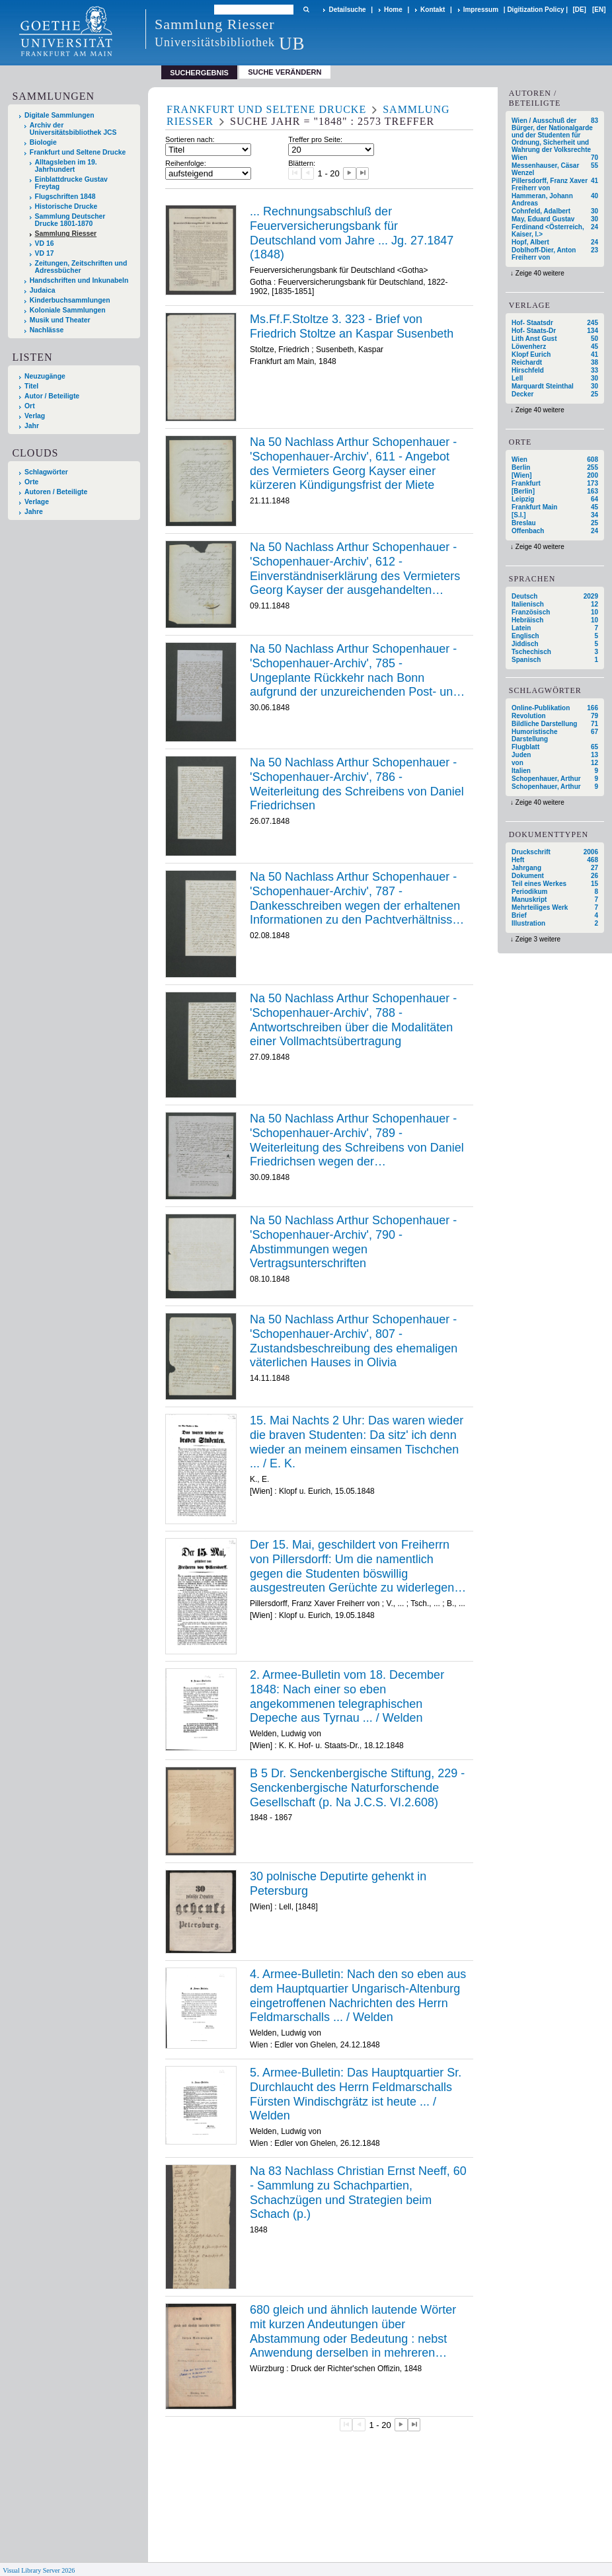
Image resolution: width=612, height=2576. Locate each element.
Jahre (33, 511)
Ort (29, 406)
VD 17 (44, 253)
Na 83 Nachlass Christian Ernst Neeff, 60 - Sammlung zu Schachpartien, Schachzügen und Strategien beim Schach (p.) (358, 2192)
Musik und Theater (60, 320)
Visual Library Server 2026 (39, 2570)
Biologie (43, 142)
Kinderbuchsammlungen (70, 300)
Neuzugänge (44, 376)
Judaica (43, 290)
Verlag (34, 416)
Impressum (480, 9)
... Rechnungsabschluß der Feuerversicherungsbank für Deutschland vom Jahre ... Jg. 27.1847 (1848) (351, 233)
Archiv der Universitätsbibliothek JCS (73, 129)
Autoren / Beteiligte (55, 492)
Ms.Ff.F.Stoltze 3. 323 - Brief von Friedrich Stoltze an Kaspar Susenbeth (351, 326)
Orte (31, 482)
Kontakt (432, 9)
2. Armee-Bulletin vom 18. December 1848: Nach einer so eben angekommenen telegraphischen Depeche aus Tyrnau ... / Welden (347, 1696)
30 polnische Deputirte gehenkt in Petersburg (338, 1883)
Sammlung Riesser (66, 233)
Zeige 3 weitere (538, 939)
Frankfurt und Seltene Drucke (78, 152)
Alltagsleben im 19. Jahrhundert (66, 166)
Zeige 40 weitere (540, 273)
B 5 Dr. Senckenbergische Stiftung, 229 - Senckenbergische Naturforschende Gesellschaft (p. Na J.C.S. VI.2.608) (357, 1787)
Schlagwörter (46, 472)
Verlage (36, 501)
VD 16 (44, 243)
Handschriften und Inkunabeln (79, 280)
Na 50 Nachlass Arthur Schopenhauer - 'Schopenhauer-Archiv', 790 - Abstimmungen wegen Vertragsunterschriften (353, 1242)
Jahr (31, 425)
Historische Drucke (66, 206)
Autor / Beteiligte (51, 396)
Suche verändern (284, 72)
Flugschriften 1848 (65, 196)
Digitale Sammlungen (59, 115)
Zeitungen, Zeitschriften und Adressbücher (81, 267)
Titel (31, 386)
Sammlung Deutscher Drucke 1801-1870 (70, 220)
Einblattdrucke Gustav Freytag (71, 183)
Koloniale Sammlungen (68, 310)
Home (393, 9)
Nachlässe (46, 330)
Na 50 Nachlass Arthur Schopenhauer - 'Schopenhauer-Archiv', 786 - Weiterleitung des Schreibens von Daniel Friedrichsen (357, 784)
